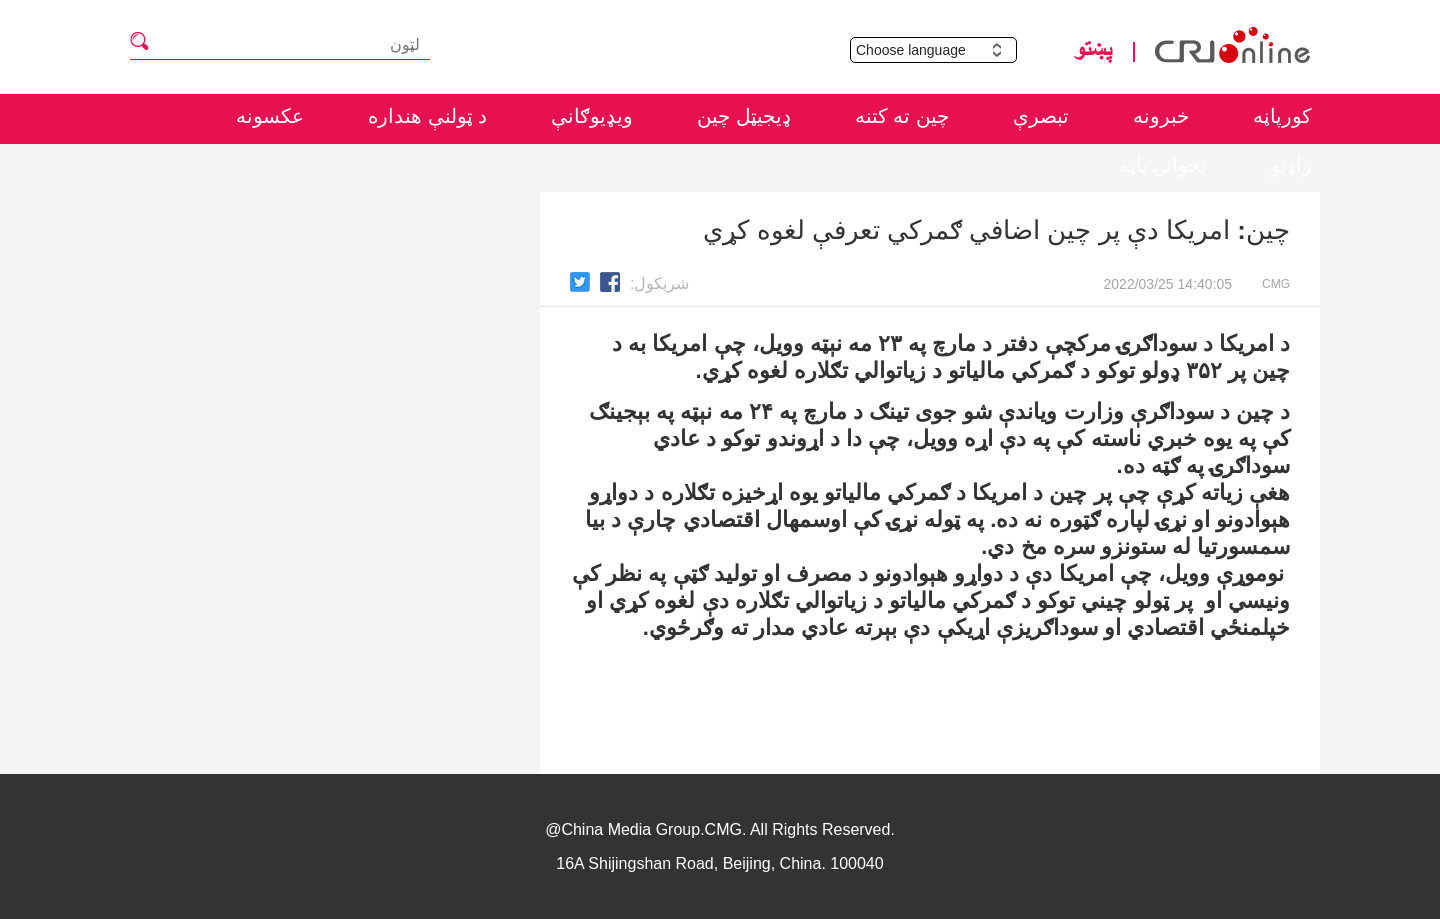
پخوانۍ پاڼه (1163, 165)
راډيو (1291, 165)
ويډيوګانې (592, 116)
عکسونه (270, 116)
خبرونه (1161, 116)
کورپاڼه (1282, 116)
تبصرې (1041, 116)
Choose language (936, 50)
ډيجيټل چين (744, 116)
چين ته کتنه (902, 116)
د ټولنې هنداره (427, 116)
